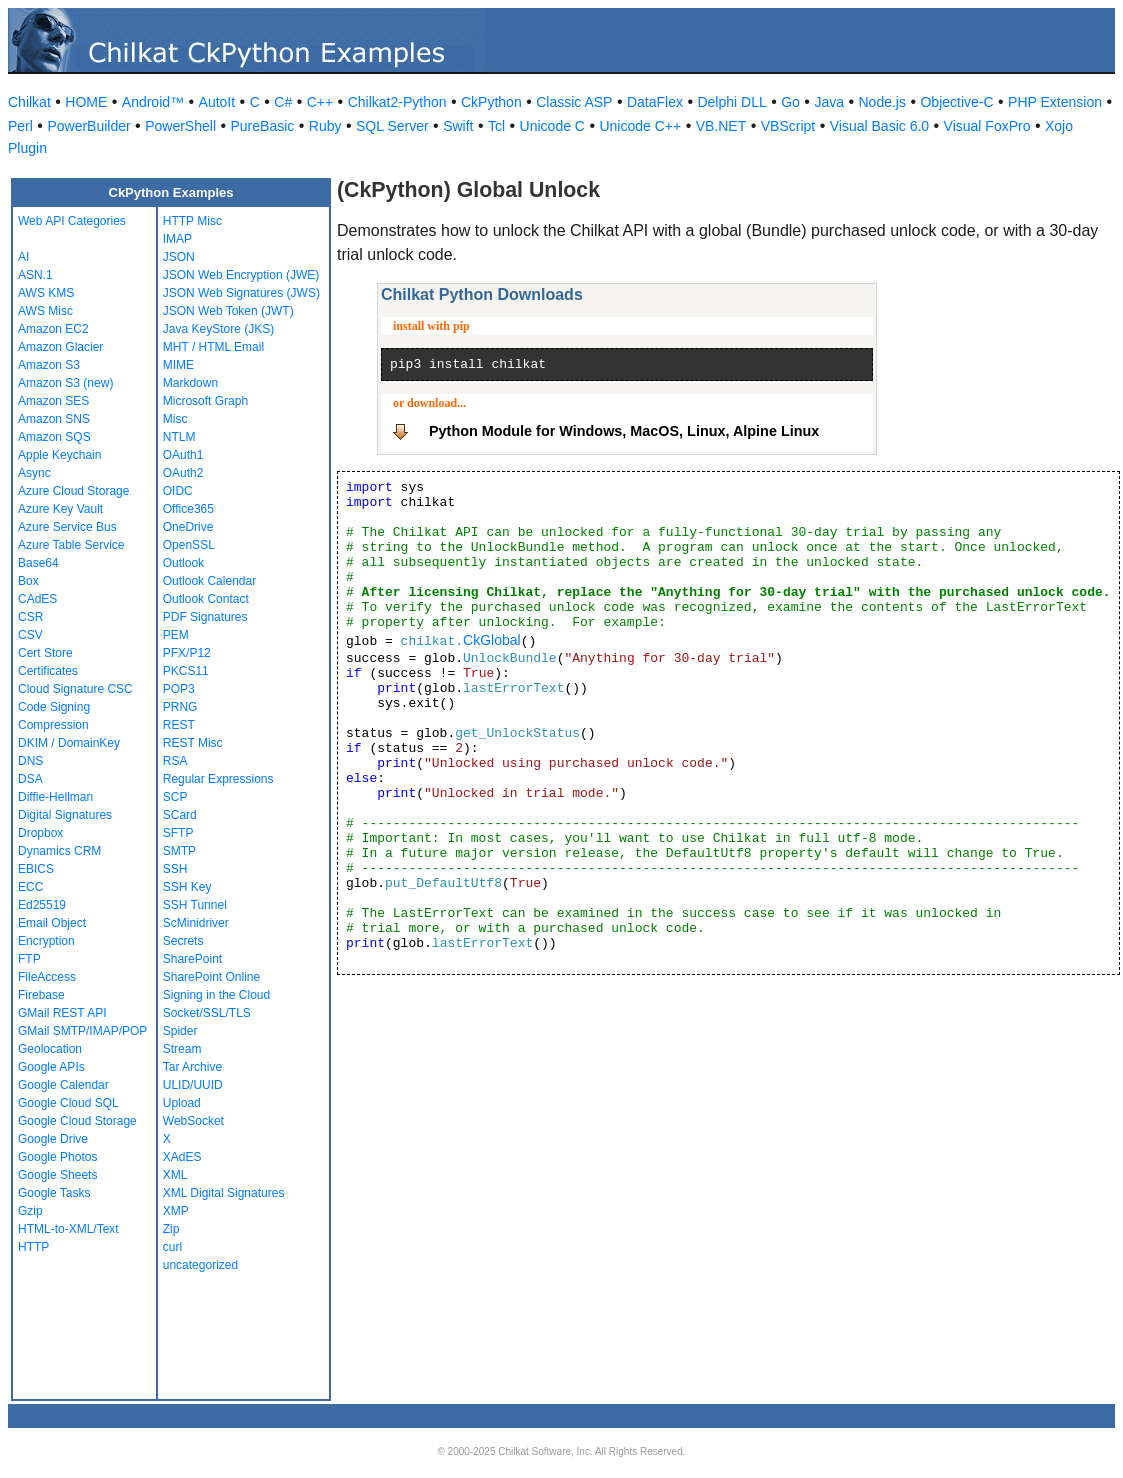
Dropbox (40, 833)
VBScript (788, 126)
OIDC (178, 491)
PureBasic (263, 126)
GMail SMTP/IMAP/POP (82, 1031)
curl (172, 1247)
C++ (320, 102)
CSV (30, 635)
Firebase (41, 995)
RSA (175, 761)
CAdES (37, 599)
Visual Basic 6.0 (879, 126)
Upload (182, 1103)
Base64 (38, 563)
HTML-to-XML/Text (68, 1229)
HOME (86, 102)
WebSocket (193, 1121)
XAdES (182, 1157)
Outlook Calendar (209, 581)
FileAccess (47, 977)
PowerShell (180, 126)
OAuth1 (183, 455)
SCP (175, 797)
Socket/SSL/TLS (207, 1013)
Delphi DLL (731, 102)
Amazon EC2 (53, 329)
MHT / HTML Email (213, 347)
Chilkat (29, 102)
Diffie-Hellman (55, 797)
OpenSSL (189, 545)
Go (790, 102)
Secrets (183, 941)
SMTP (179, 851)
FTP (29, 959)
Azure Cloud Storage (73, 491)
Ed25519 (42, 905)
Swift (458, 126)
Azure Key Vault (60, 509)
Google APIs (51, 1067)
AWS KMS (46, 293)
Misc (175, 419)
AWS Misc (45, 311)
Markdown (190, 383)
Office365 (188, 509)
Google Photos (57, 1157)
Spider (180, 1031)
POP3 (179, 689)
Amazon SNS (54, 419)
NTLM (179, 437)
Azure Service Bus (67, 527)
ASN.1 (35, 275)
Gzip (30, 1211)
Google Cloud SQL (68, 1103)
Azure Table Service (71, 545)
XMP (176, 1211)
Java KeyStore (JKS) (218, 329)
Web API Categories (72, 221)
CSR (30, 617)
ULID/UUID (193, 1085)
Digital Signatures (65, 815)
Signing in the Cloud (216, 995)
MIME (178, 365)
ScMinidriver (196, 923)
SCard (180, 815)
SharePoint (192, 959)
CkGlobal (492, 640)
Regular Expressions (218, 779)
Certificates (48, 671)
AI (23, 257)
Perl (20, 126)
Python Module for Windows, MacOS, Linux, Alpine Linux (624, 431)
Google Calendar (63, 1085)
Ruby (325, 126)
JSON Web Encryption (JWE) (241, 275)
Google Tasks (54, 1193)
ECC (30, 887)
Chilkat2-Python (397, 102)
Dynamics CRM (59, 851)
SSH (175, 869)
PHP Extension (1055, 102)
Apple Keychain (59, 455)
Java (829, 102)
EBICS (36, 869)
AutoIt (217, 102)
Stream (182, 1049)
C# (283, 102)
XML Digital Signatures (224, 1193)
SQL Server (392, 126)
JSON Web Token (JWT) (228, 311)
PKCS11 (186, 671)
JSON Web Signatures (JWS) (241, 293)
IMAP (177, 239)
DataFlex (655, 102)
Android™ (153, 102)
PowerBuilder (88, 126)
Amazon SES (53, 401)
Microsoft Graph (205, 401)
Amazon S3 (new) (65, 383)
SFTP (178, 833)
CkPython (491, 102)
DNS (30, 761)
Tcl (496, 126)
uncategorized (200, 1265)
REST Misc (193, 743)
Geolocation (50, 1049)
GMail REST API (62, 1013)
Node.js (882, 102)
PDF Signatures (205, 617)
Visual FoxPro (987, 126)
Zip (171, 1229)
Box (28, 581)
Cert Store (45, 653)
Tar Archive (192, 1067)
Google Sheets (57, 1175)
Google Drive (53, 1139)
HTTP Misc (192, 221)
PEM (176, 635)
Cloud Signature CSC (75, 689)
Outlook (183, 563)
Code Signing (54, 707)
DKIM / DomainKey (69, 743)
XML (175, 1175)
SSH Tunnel (195, 905)
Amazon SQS (54, 437)
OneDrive (188, 527)
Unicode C (552, 126)
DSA (30, 779)
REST (179, 725)
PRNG (180, 707)
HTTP (33, 1247)
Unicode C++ (640, 126)
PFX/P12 (187, 653)
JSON (179, 257)
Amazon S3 (49, 365)
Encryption (46, 941)
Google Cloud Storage (77, 1121)
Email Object (52, 923)
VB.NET (721, 126)
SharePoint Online (211, 977)
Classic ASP (574, 102)
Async (34, 473)
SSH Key (187, 887)
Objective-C (956, 102)
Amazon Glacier (60, 347)
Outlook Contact (206, 599)
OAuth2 (183, 473)
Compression (53, 725)
